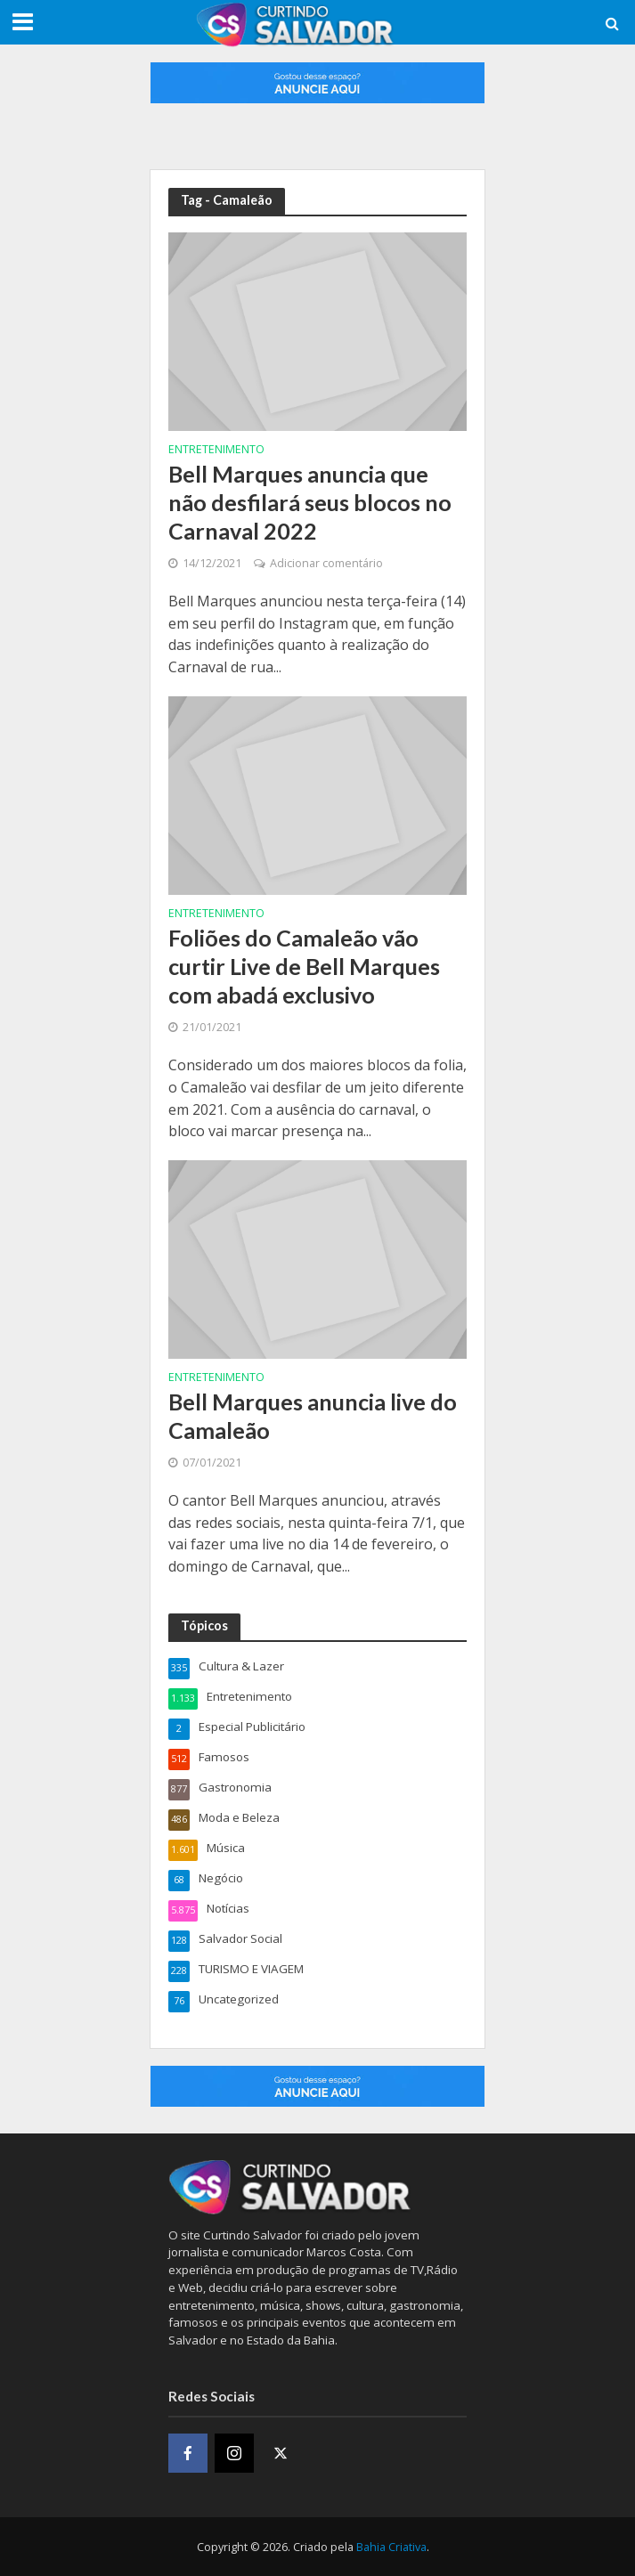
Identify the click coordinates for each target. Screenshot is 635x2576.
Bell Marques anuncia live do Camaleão (312, 1415)
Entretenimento (216, 450)
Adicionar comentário (326, 563)
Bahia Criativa (391, 2547)
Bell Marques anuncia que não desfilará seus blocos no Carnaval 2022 (310, 502)
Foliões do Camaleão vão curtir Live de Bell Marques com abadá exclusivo (304, 966)
